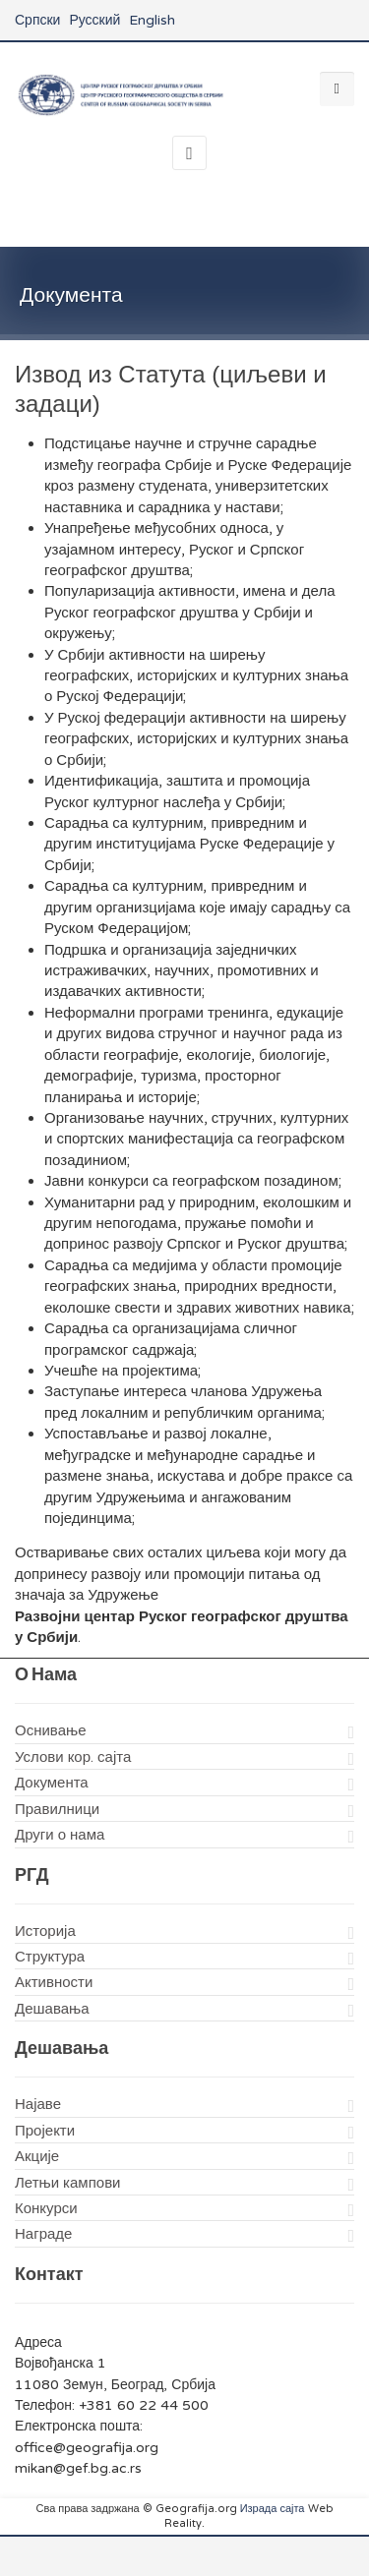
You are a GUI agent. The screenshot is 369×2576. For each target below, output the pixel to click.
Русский (94, 20)
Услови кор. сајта (73, 1757)
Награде (43, 2234)
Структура (50, 1956)
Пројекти (45, 2130)
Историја (45, 1931)
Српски (37, 20)
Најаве (38, 2104)
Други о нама (59, 1835)
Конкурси (46, 2208)
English (152, 20)
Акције (37, 2156)
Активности (53, 1982)
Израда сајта (272, 2508)
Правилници (57, 1809)
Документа (52, 1782)
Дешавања (52, 2009)
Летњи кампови (67, 2183)
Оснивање (51, 1730)
